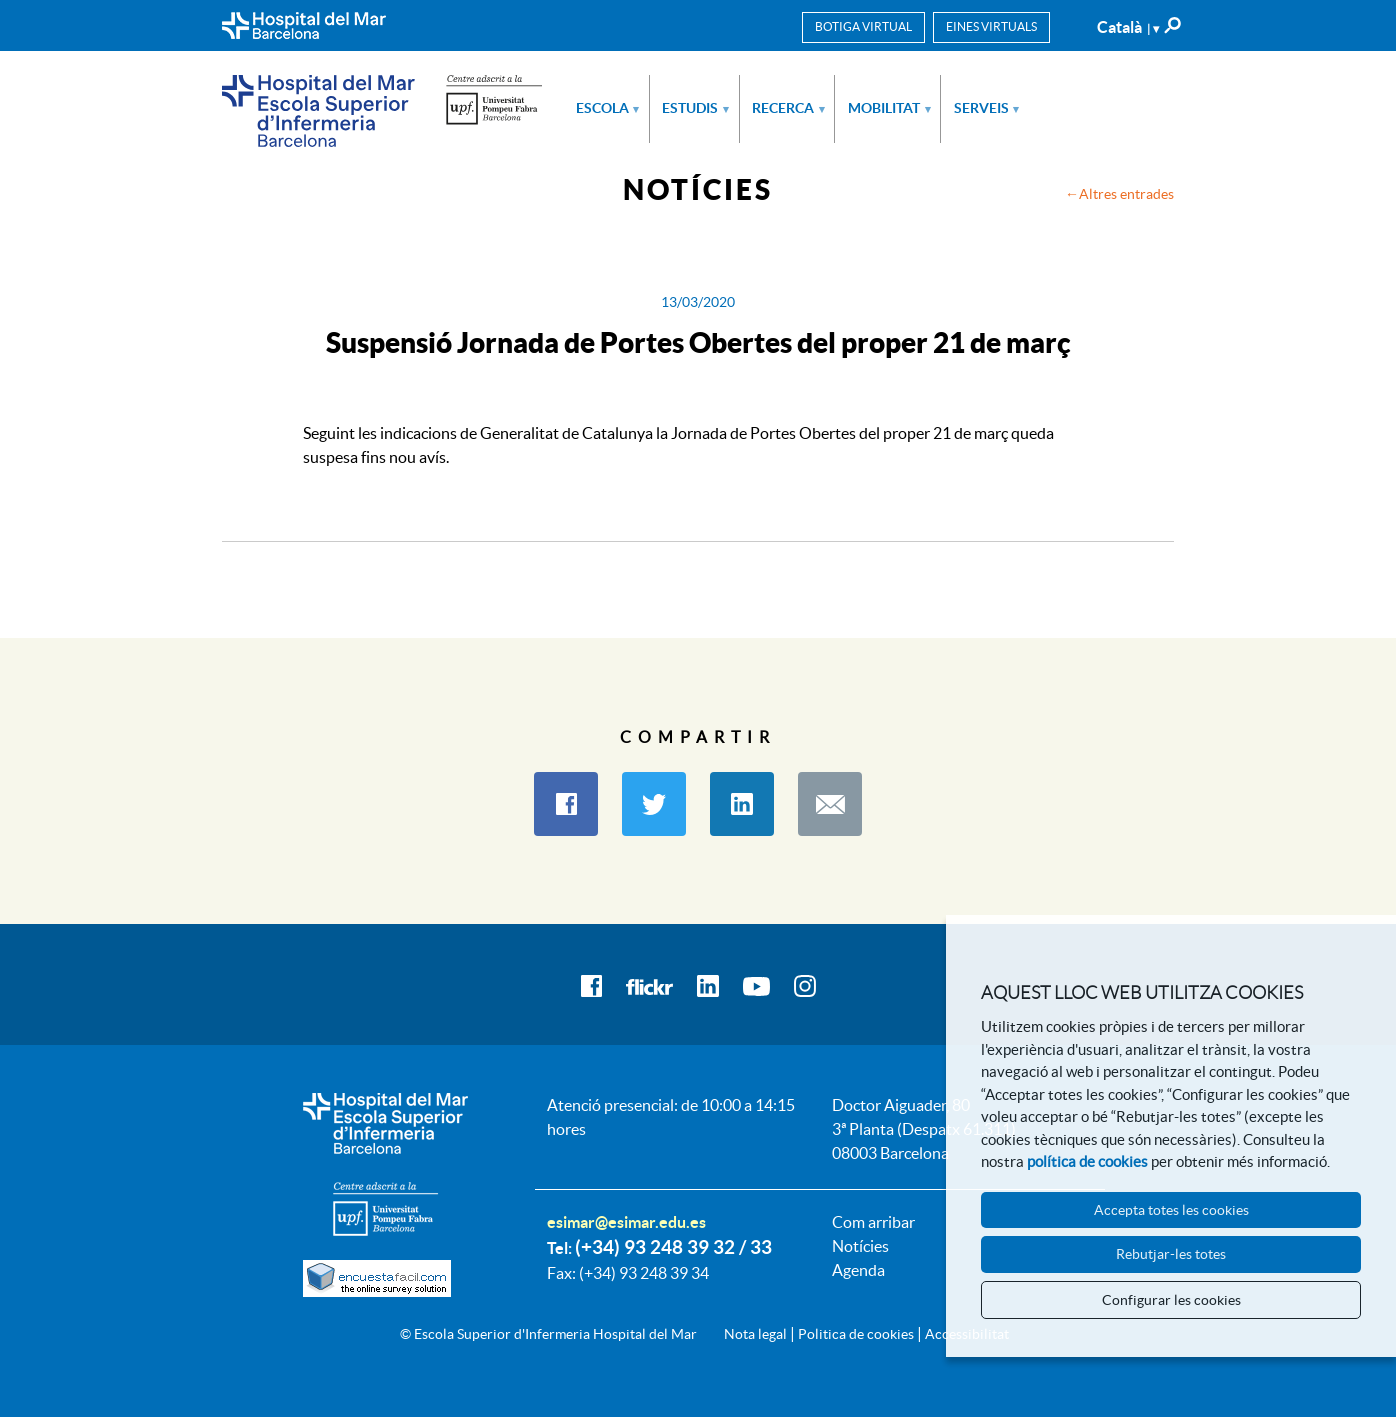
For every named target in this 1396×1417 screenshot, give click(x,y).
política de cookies (1087, 1161)
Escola (608, 108)
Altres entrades (1126, 194)
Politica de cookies (856, 1334)
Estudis (695, 108)
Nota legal (755, 1334)
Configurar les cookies (1171, 1300)
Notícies (860, 1246)
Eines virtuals (991, 26)
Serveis (987, 108)
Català (1128, 27)
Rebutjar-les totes (1171, 1254)
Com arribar (873, 1222)
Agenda (858, 1270)
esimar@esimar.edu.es (626, 1222)
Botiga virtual (863, 26)
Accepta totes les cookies (1171, 1210)
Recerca (788, 108)
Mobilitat (889, 108)
